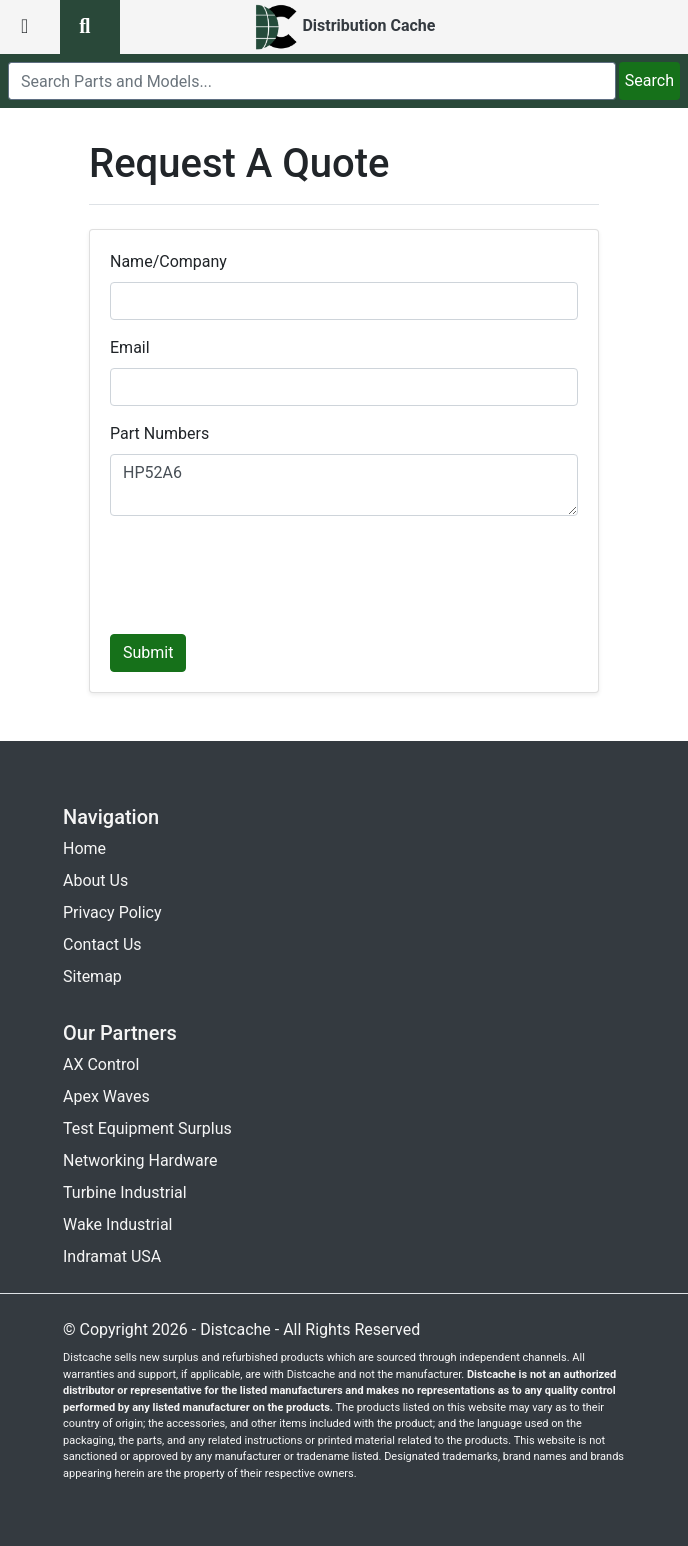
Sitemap (92, 976)
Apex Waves (106, 1096)
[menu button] (30, 27)
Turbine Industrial (125, 1192)
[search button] (90, 27)
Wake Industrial (117, 1224)
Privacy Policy (112, 912)
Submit (148, 652)
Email (130, 347)
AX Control (101, 1064)
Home (84, 848)
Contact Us (102, 944)
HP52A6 (344, 485)
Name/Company (168, 261)
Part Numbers (159, 433)
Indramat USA (112, 1256)
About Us (95, 880)
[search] (312, 81)
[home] (344, 27)
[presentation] (262, 571)
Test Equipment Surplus (147, 1128)
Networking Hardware (140, 1160)
